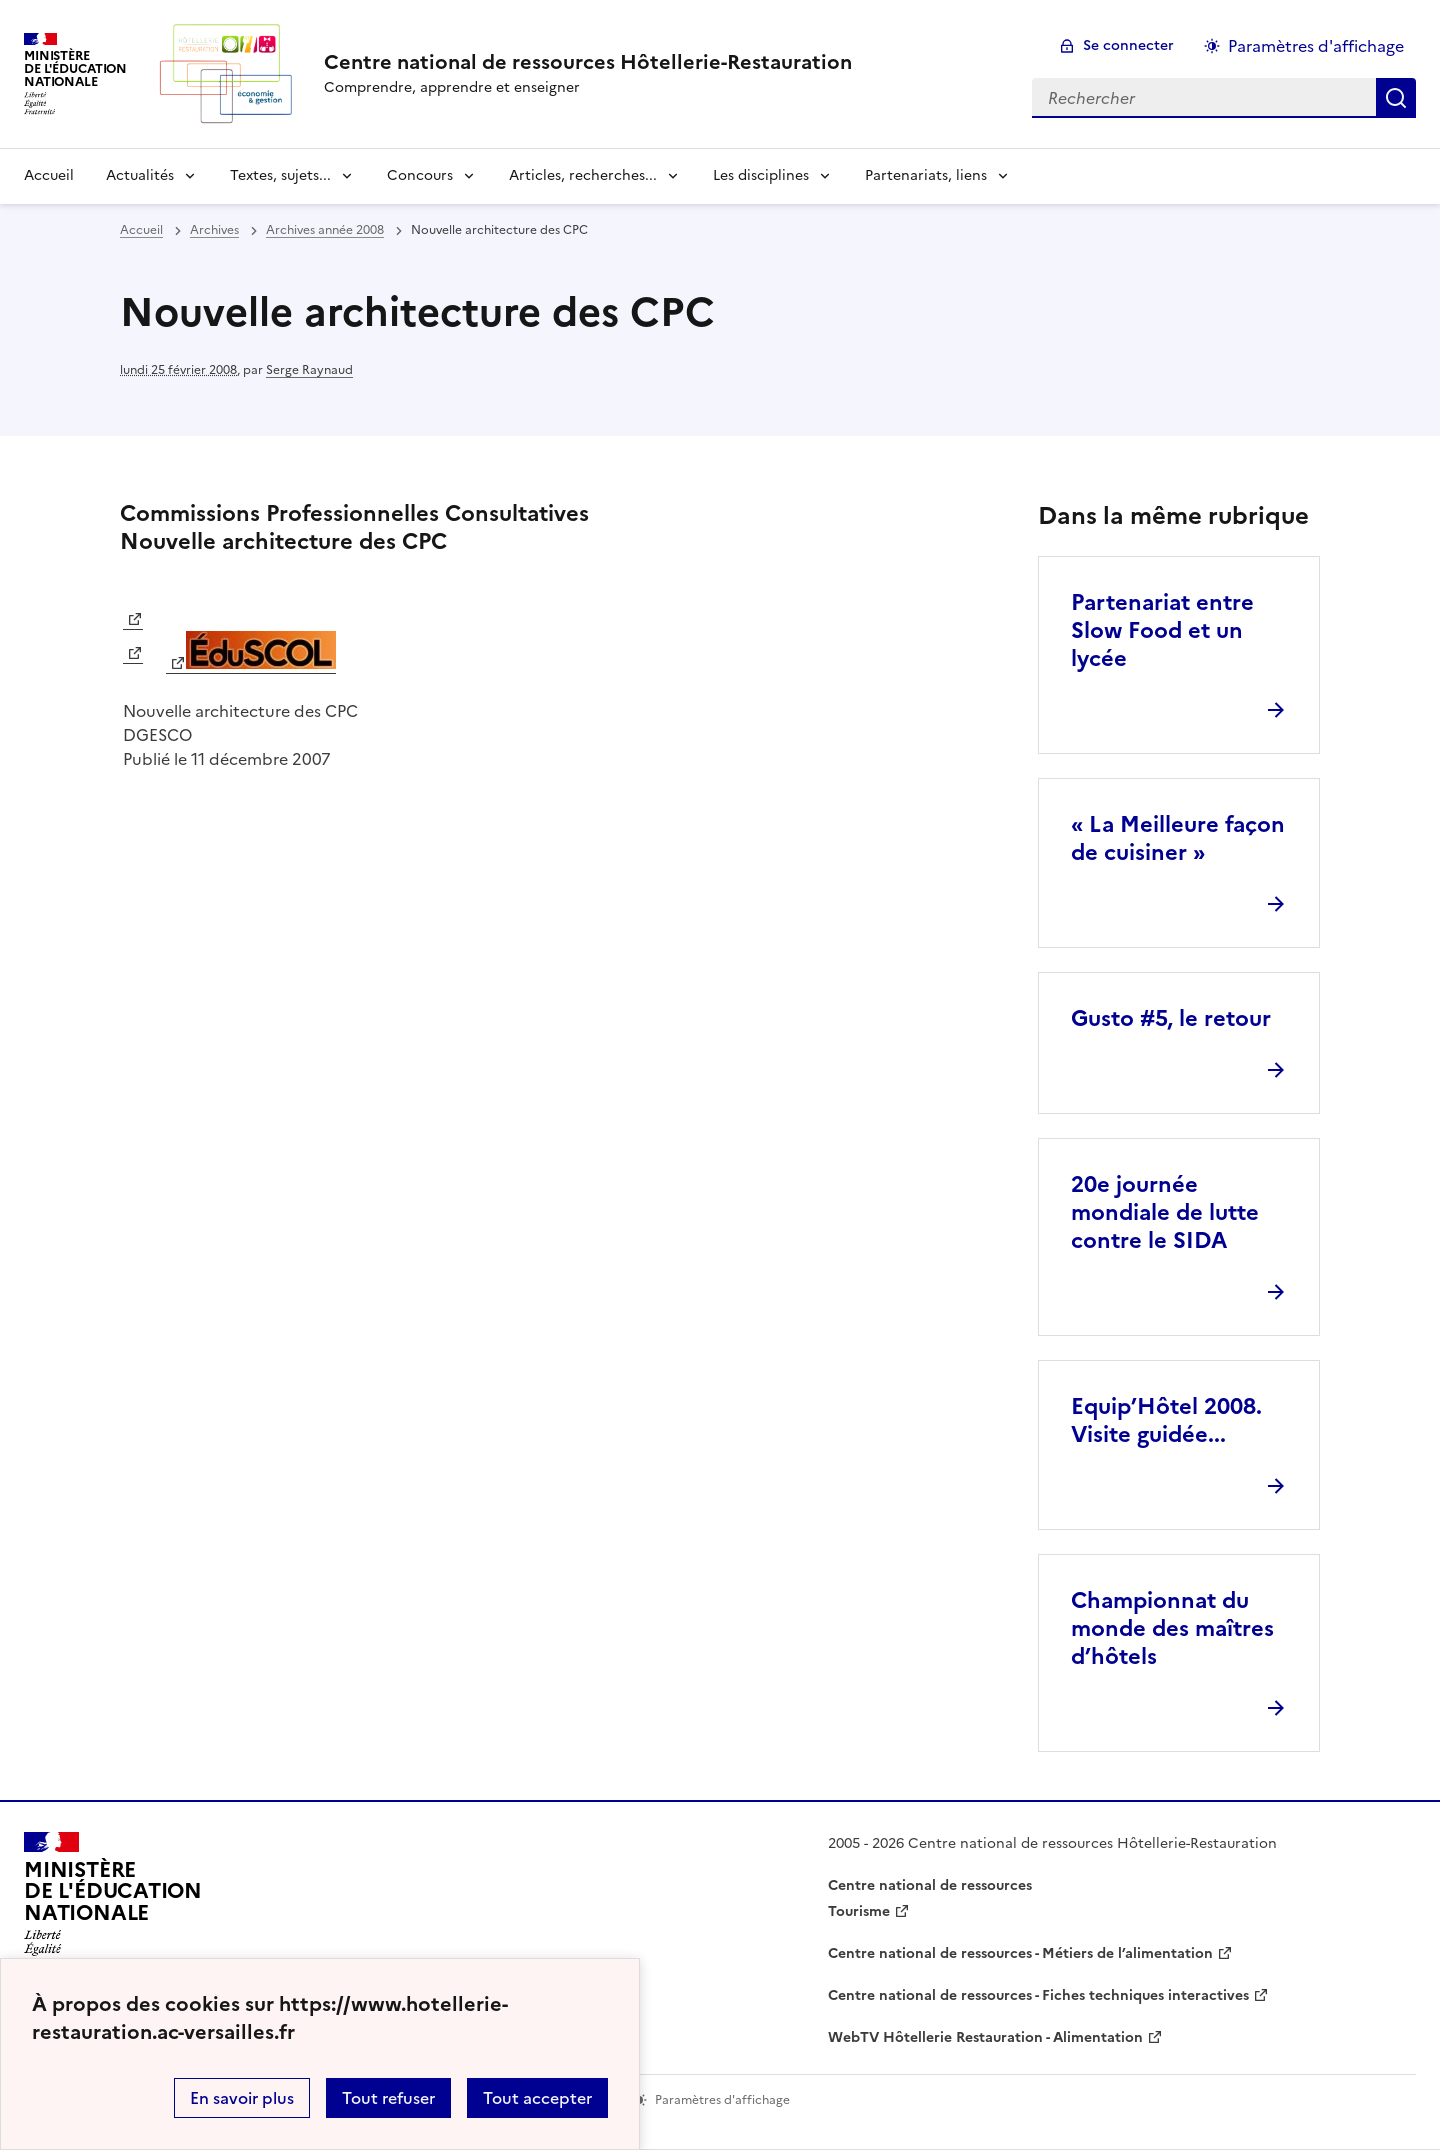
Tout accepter (537, 2098)
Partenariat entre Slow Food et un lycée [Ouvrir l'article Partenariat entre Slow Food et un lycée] (1162, 630)
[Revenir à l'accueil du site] (113, 1900)
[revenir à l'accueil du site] (588, 62)
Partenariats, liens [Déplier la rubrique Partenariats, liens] (926, 175)
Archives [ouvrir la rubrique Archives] (214, 230)
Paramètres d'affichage (1316, 46)
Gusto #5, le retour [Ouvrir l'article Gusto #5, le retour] (1171, 1018)
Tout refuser (388, 2098)
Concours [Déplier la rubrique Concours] (420, 175)
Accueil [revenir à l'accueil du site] (49, 175)
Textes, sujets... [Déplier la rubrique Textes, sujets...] (280, 175)
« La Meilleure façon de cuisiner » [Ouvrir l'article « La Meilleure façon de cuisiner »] (1178, 838)
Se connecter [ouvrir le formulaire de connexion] (1128, 45)
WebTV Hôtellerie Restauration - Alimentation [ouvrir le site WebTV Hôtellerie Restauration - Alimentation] (985, 2037)
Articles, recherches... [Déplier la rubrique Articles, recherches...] (583, 175)
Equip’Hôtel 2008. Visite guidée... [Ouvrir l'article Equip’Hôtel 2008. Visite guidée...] (1166, 1420)
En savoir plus (242, 2098)
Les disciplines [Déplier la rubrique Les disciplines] (761, 175)
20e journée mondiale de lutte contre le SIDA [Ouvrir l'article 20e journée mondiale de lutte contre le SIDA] (1165, 1212)
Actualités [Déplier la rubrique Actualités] (140, 175)
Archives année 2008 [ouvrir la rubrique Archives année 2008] (325, 230)
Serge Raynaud (309, 370)
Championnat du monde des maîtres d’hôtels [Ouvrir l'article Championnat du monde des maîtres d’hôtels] (1172, 1628)
